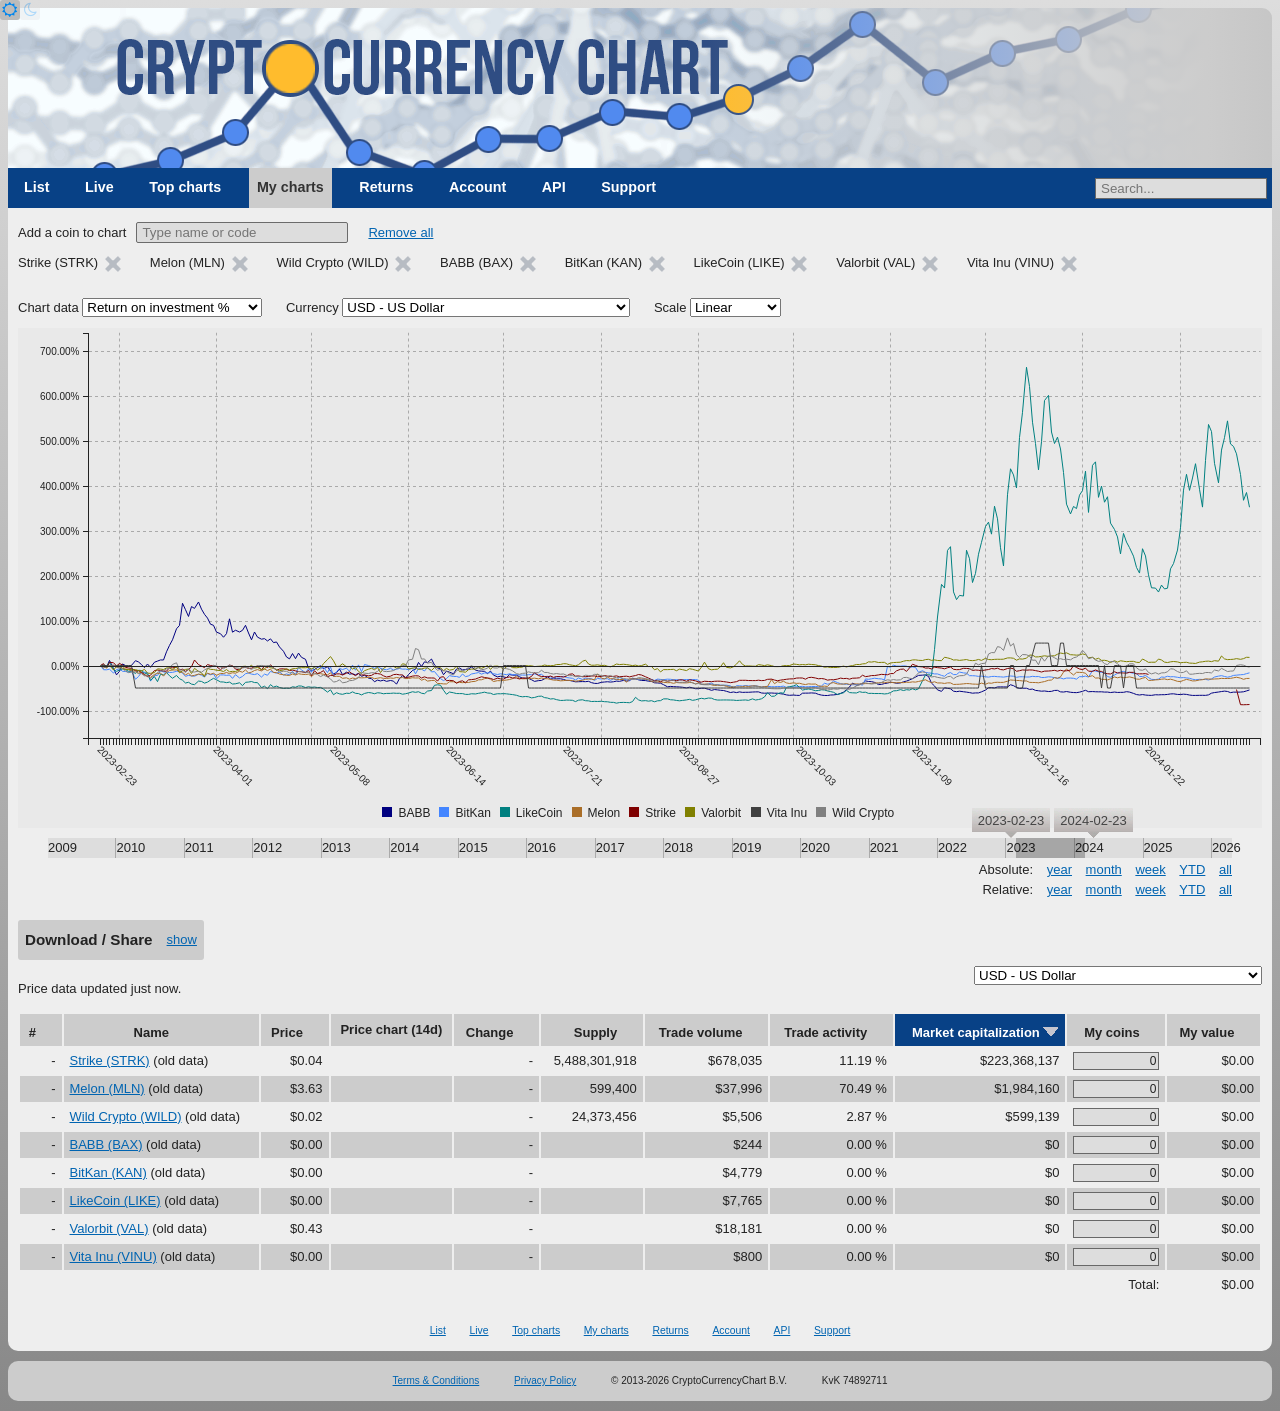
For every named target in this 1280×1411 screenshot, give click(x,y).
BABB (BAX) (106, 1144)
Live (99, 187)
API (554, 187)
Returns (386, 187)
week (1150, 869)
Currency (312, 307)
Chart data (48, 307)
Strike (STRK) (110, 1060)
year (1059, 869)
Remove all (400, 232)
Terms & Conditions (436, 1380)
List (36, 187)
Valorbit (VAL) (109, 1228)
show (182, 939)
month (1104, 869)
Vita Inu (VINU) (113, 1256)
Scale (670, 307)
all (1225, 869)
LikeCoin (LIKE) (115, 1200)
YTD (1192, 869)
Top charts (185, 187)
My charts (290, 187)
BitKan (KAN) (108, 1172)
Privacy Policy (545, 1380)
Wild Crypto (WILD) (126, 1116)
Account (477, 187)
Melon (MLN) (107, 1088)
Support (628, 187)
